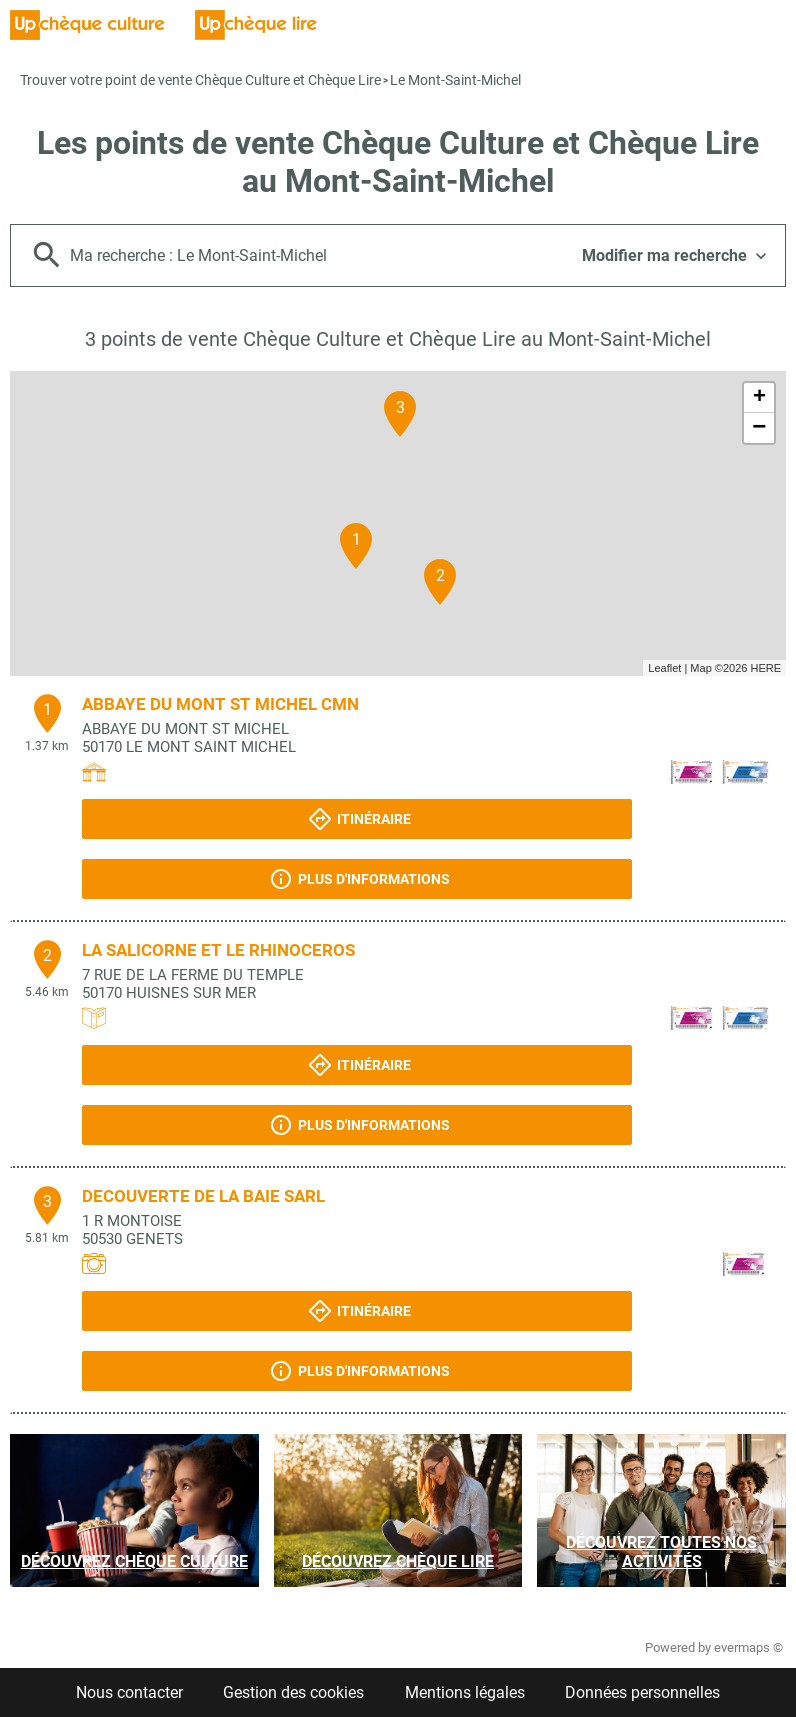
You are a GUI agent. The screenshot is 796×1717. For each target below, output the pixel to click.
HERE (765, 668)
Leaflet (664, 668)
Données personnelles (642, 1692)
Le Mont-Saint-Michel (455, 80)
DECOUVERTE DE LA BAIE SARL (203, 1196)
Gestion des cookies (293, 1692)
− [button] (759, 428)
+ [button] (759, 398)
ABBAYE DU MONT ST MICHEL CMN (220, 704)
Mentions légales (465, 1692)
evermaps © (748, 1647)
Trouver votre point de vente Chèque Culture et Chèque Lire (200, 80)
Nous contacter (129, 1692)
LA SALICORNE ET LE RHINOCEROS (218, 950)
